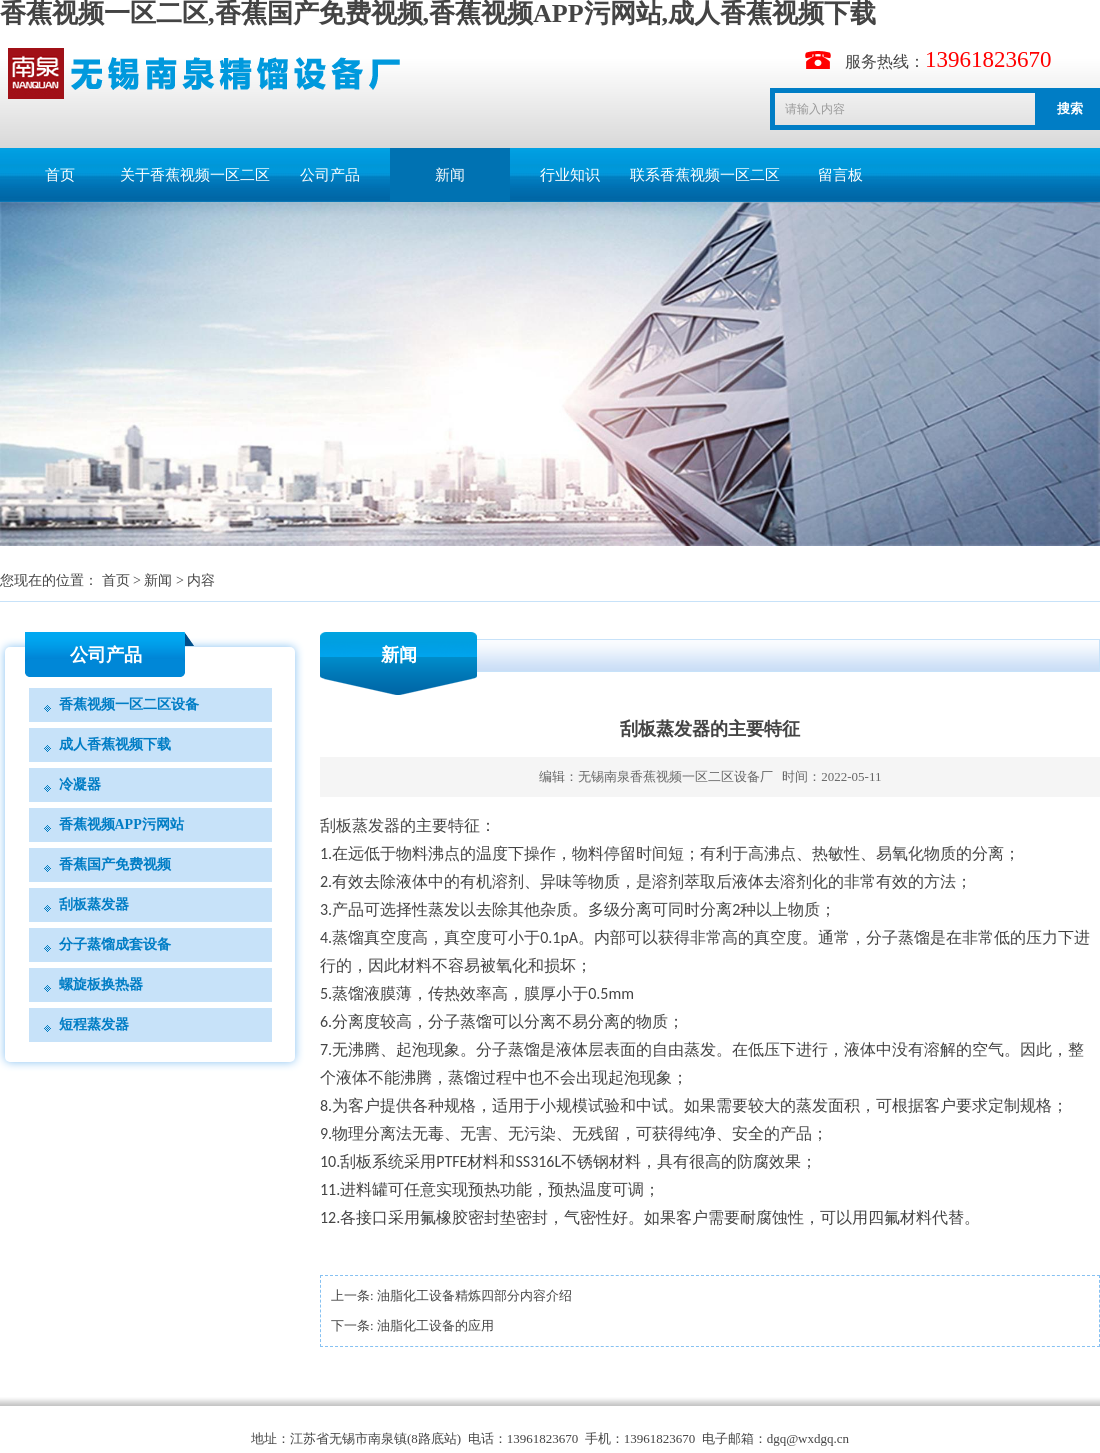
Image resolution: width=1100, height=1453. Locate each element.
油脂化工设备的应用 (435, 1325)
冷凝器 (80, 784)
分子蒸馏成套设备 (115, 944)
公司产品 (330, 175)
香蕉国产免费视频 (115, 864)
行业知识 (570, 175)
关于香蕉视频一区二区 (195, 175)
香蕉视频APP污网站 (121, 824)
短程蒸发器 (94, 1024)
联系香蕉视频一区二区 (705, 175)
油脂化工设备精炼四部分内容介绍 (474, 1295)
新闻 (450, 175)
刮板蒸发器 (94, 904)
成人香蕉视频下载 (115, 744)
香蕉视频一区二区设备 (129, 704)
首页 (60, 175)
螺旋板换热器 (101, 984)
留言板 (840, 175)
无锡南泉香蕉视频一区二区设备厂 (675, 776)
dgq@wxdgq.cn (808, 1438)
